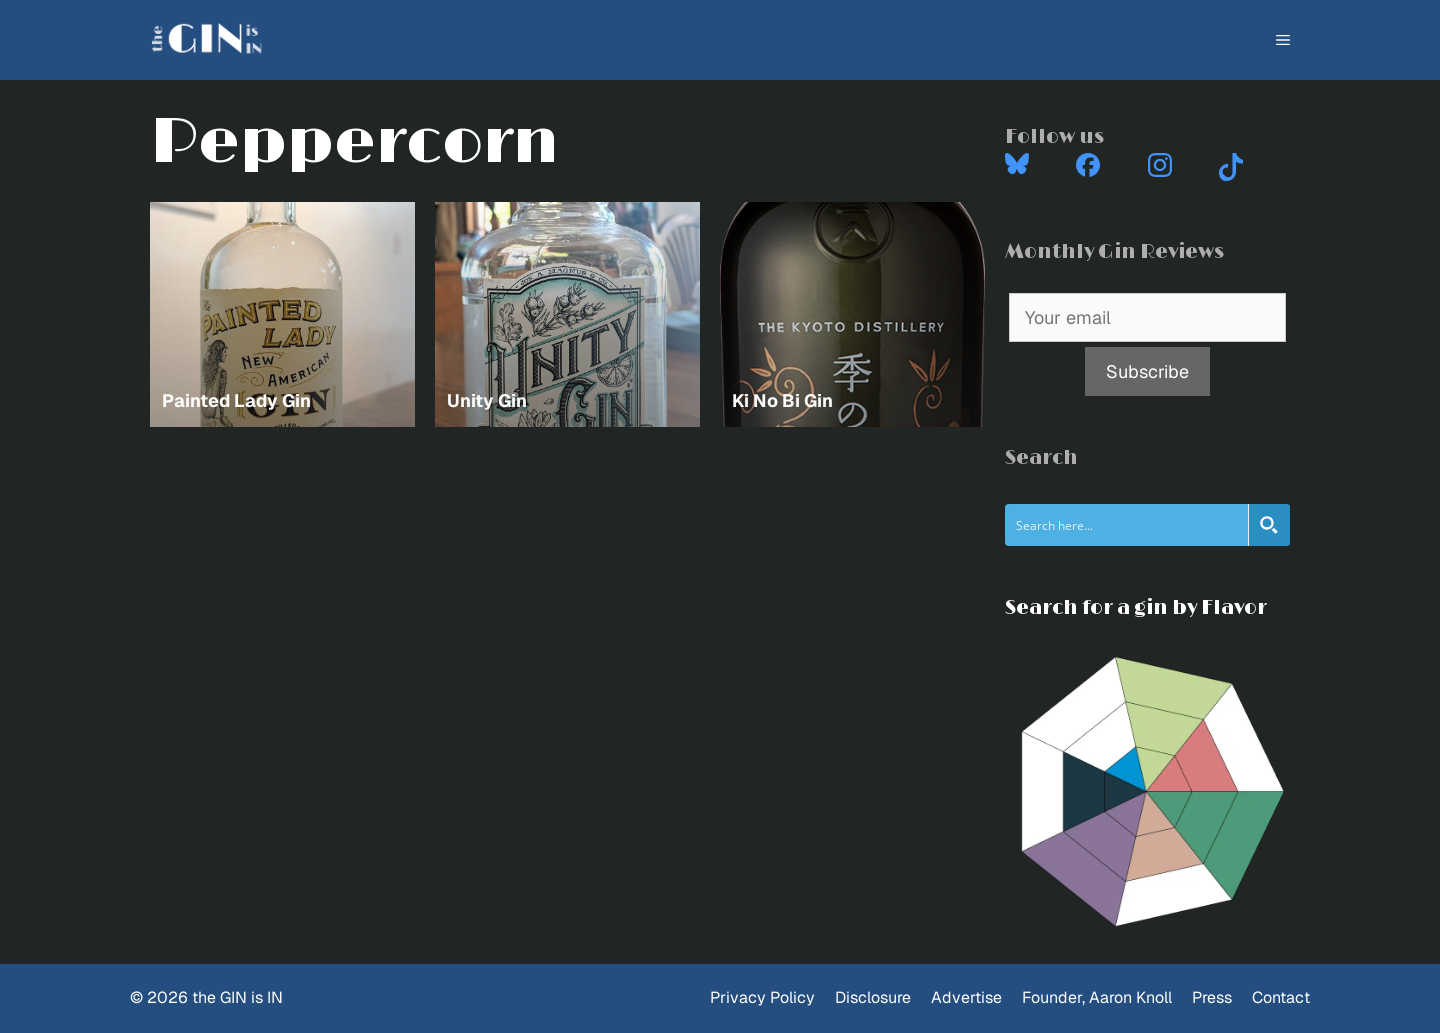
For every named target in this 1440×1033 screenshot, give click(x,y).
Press (1212, 997)
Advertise (966, 997)
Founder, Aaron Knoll (1097, 997)
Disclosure (873, 997)
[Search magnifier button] (1269, 525)
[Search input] (1127, 525)
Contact (1281, 997)
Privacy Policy (762, 997)
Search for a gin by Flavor (1136, 608)
